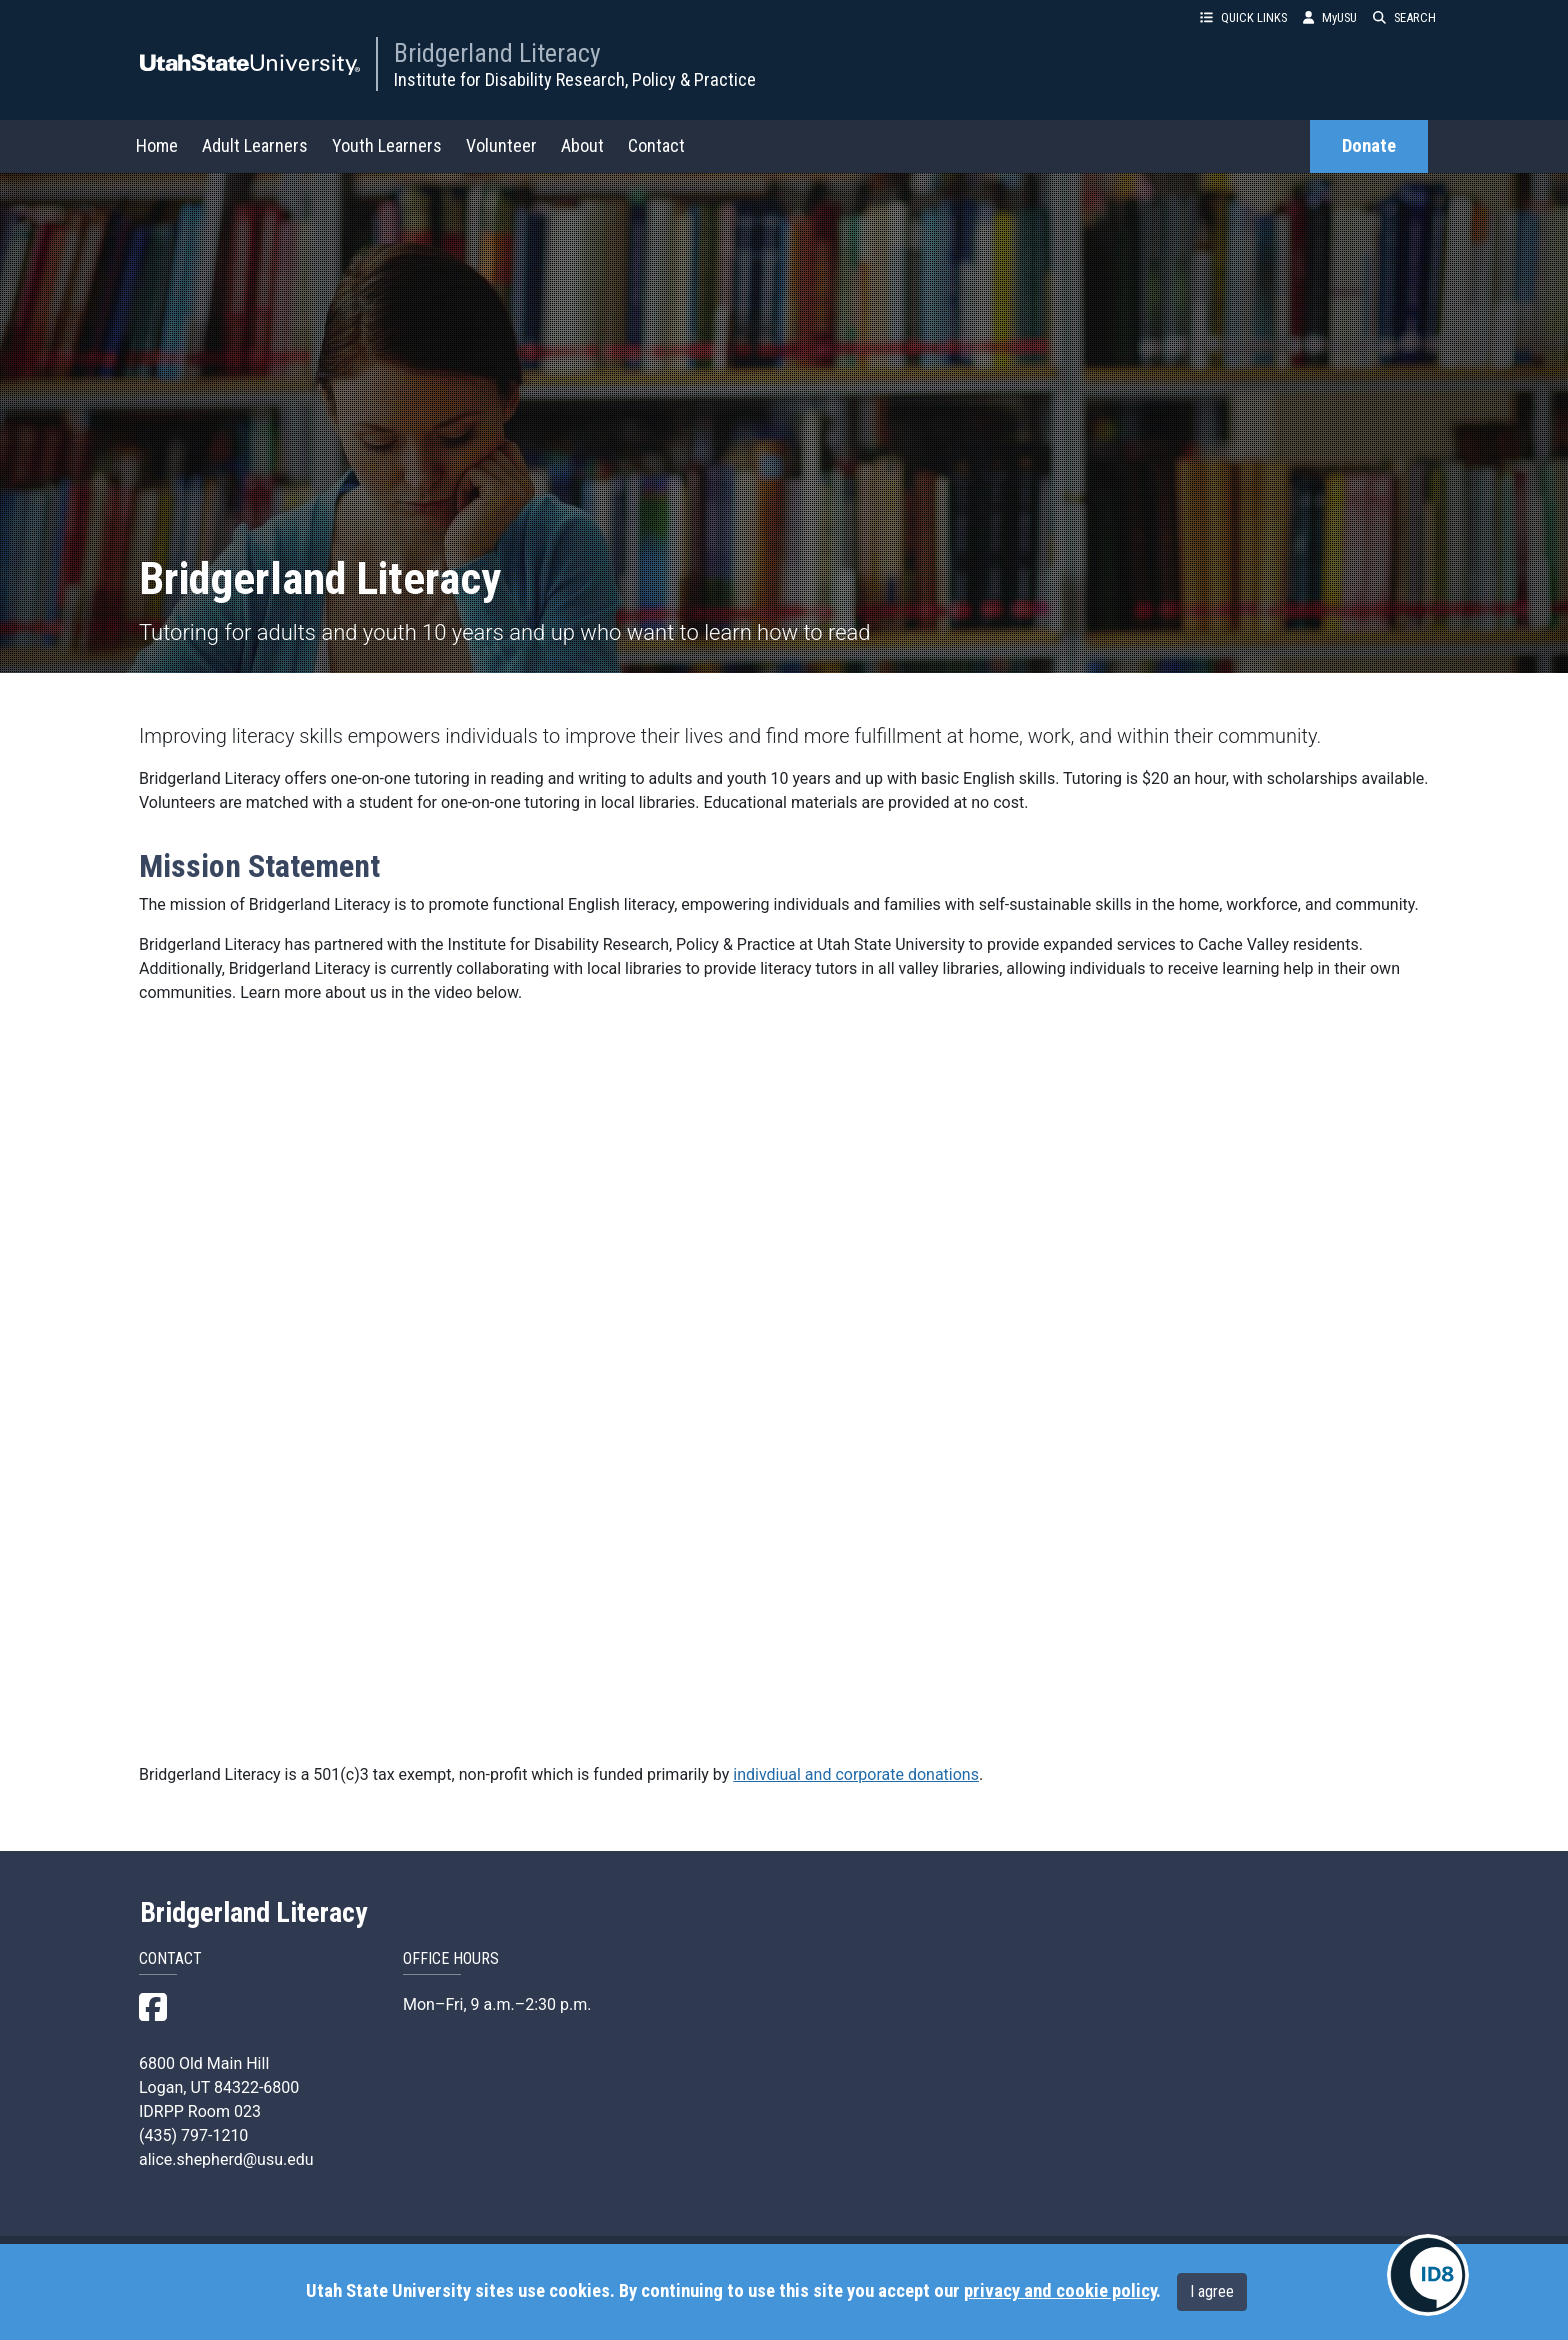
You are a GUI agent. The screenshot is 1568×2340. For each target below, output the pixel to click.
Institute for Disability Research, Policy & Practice (575, 79)
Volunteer (501, 145)
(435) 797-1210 (193, 2135)
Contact (656, 145)
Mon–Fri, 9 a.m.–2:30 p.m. (497, 2004)
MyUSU (1330, 17)
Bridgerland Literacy (497, 53)
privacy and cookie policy (1060, 2291)
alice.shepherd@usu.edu (226, 2159)
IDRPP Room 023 (200, 2111)
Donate (1369, 146)
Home (157, 145)
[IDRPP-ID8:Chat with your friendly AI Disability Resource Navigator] (1428, 2275)
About (582, 145)
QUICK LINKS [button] (1243, 17)
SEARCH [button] (1404, 17)
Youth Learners (387, 145)
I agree (1212, 2291)
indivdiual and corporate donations (856, 1774)
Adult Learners (255, 145)
